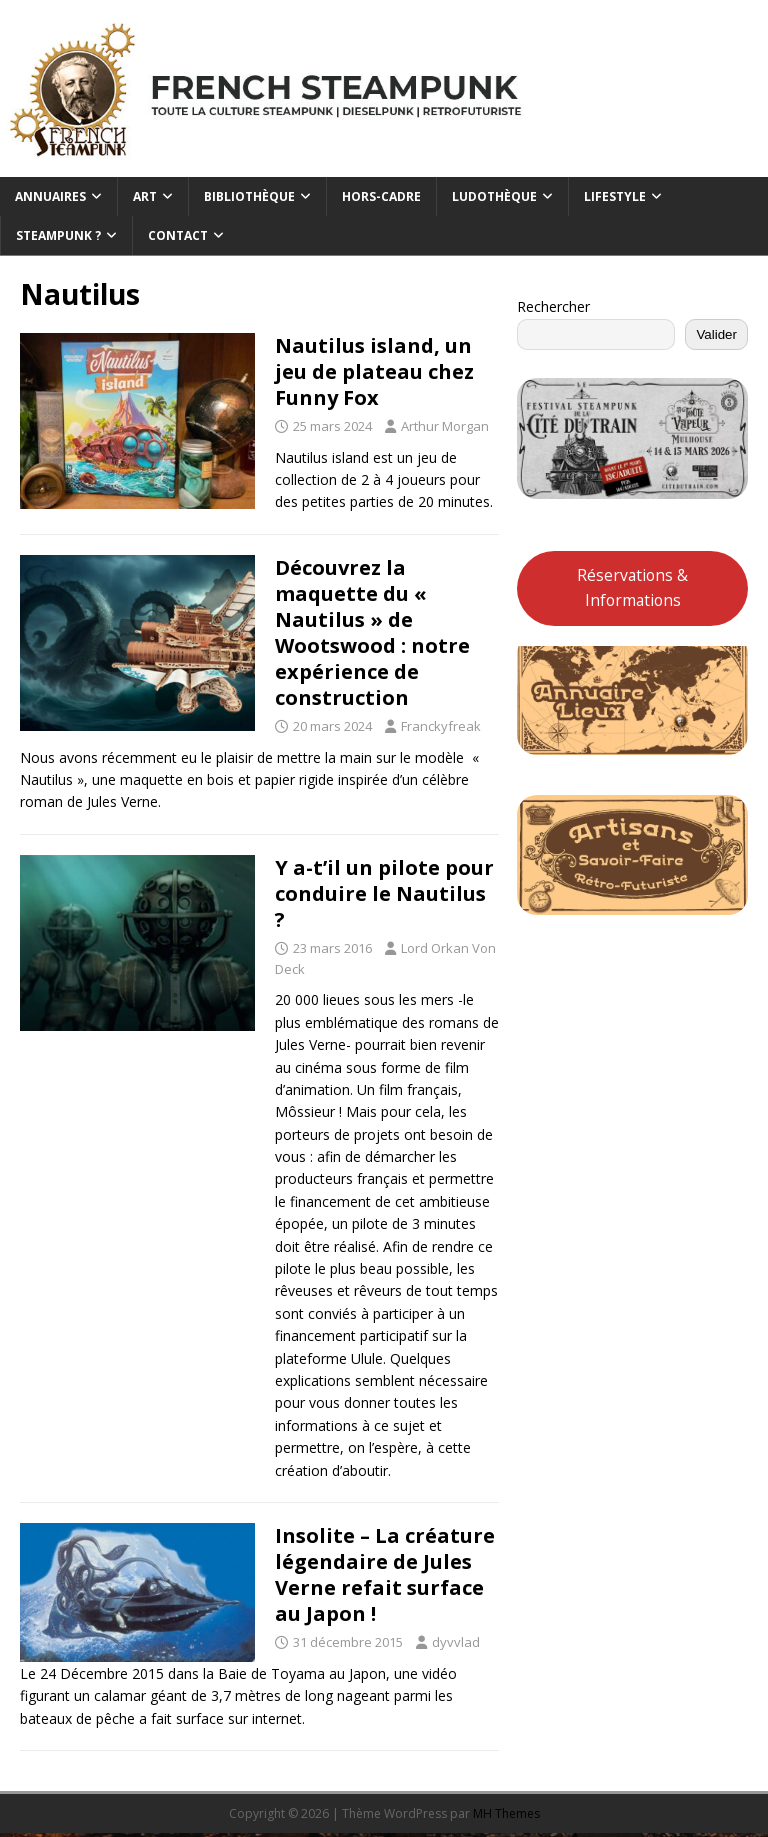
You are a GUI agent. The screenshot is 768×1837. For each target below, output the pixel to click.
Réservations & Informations (632, 587)
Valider (716, 334)
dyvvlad (456, 1642)
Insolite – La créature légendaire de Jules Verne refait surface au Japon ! (385, 1574)
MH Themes (506, 1813)
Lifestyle (615, 196)
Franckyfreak (441, 726)
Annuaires (50, 196)
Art (145, 196)
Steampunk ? (58, 235)
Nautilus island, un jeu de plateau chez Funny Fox (374, 371)
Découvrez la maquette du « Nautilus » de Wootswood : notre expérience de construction (372, 632)
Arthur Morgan (445, 426)
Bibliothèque (249, 196)
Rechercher (553, 306)
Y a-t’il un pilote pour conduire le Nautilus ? (384, 893)
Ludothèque (494, 196)
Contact (178, 235)
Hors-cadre (381, 196)
